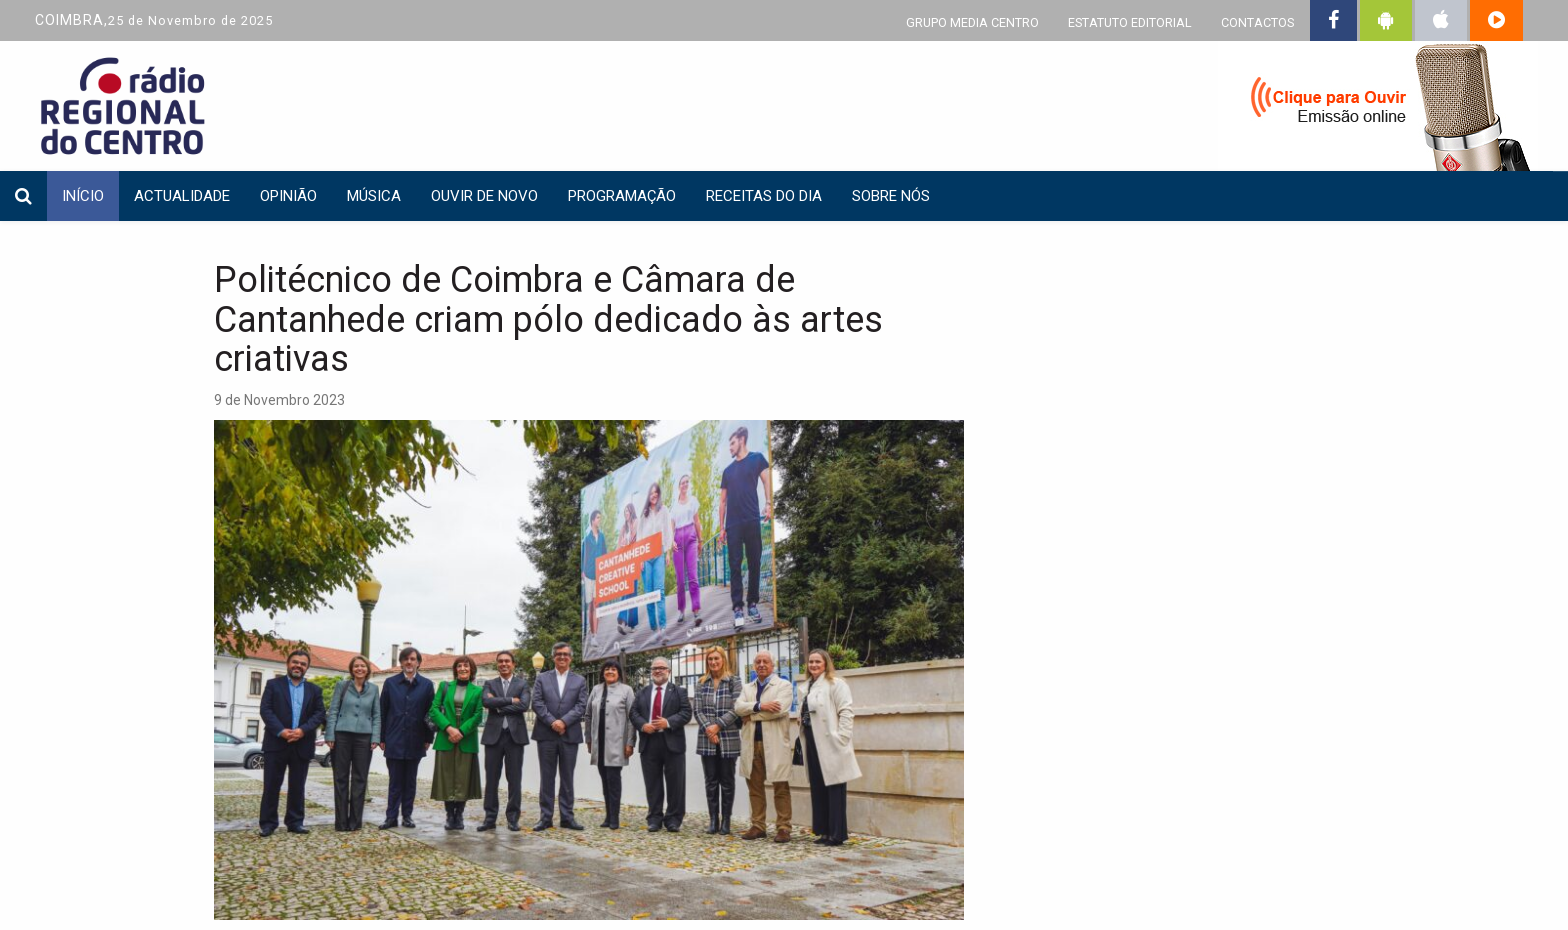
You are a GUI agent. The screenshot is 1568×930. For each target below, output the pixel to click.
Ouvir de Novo (484, 196)
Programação (622, 196)
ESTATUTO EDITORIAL (1130, 22)
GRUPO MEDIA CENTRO (972, 22)
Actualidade (182, 196)
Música (374, 196)
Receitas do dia (764, 196)
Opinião (288, 196)
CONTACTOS (1257, 22)
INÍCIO (83, 196)
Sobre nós (891, 196)
